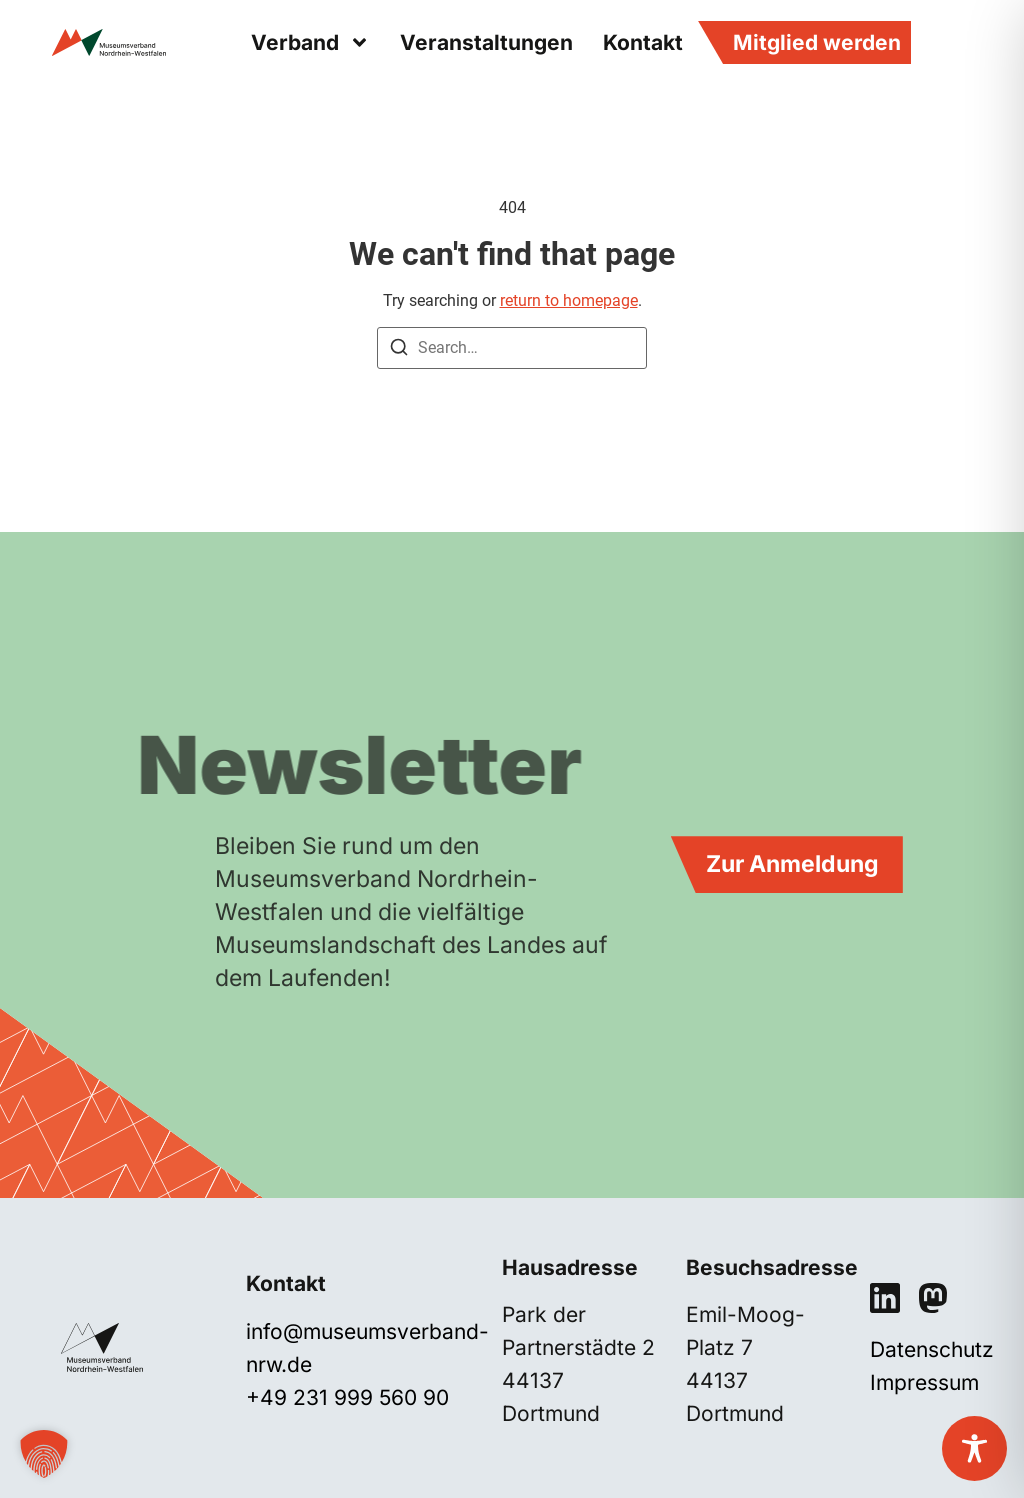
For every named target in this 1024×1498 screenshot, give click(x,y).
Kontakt (643, 42)
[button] (44, 1454)
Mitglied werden (817, 42)
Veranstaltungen (486, 42)
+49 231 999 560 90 (347, 1397)
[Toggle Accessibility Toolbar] (974, 1448)
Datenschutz (932, 1349)
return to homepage (569, 300)
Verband (310, 42)
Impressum (924, 1382)
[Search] (399, 350)
